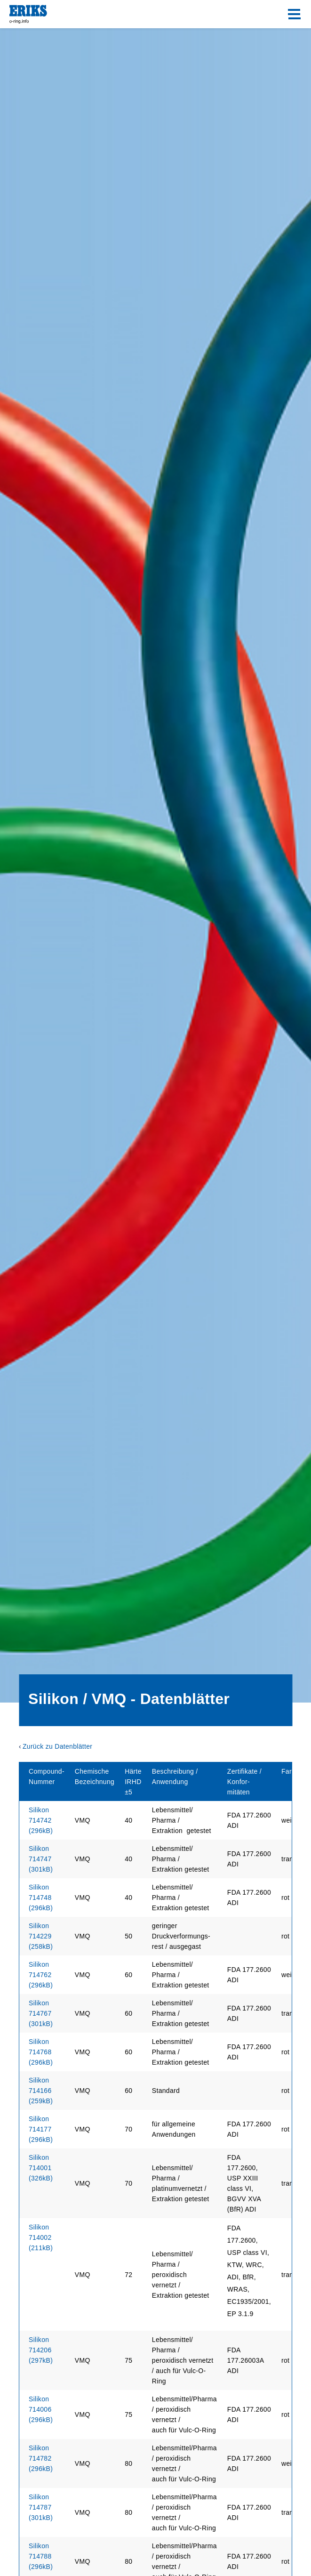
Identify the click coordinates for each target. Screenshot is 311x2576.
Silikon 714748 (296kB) (41, 1897)
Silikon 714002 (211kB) (41, 2237)
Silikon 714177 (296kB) (41, 2129)
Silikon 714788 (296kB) (41, 2556)
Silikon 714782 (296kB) (41, 2458)
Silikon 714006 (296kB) (41, 2409)
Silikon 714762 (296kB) (41, 1975)
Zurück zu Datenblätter (57, 1746)
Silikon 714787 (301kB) (41, 2507)
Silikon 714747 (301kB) (41, 1859)
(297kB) (41, 2350)
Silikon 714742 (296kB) (41, 1820)
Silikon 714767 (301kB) (41, 2013)
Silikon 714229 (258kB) (41, 1936)
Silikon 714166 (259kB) (41, 2090)
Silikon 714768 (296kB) (41, 2052)
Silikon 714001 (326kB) (41, 2168)
